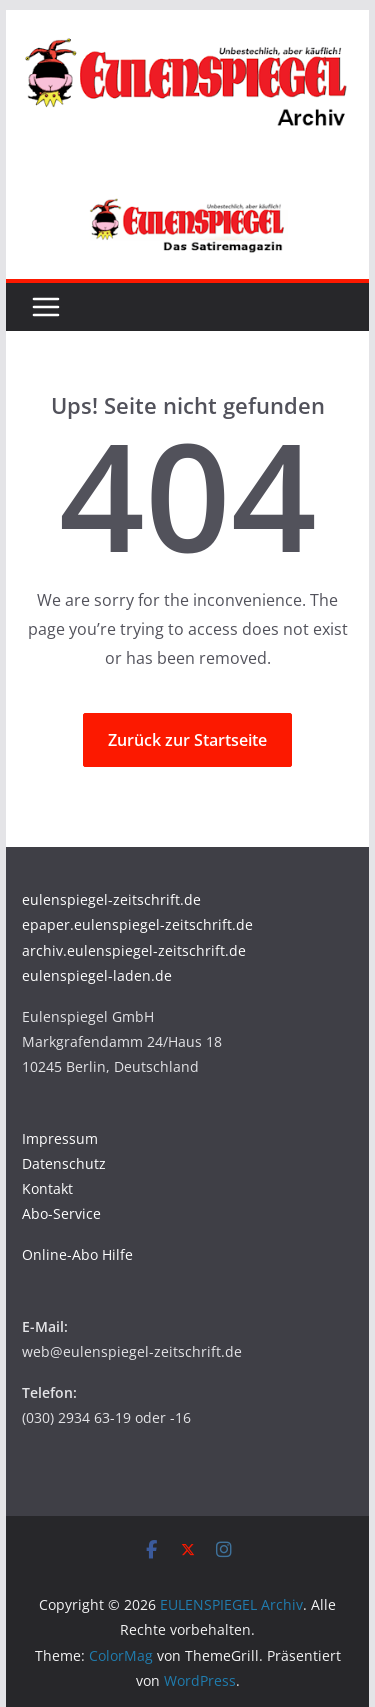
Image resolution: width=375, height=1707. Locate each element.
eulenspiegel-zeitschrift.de (111, 899)
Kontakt (47, 1188)
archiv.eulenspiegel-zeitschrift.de (134, 950)
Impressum (60, 1138)
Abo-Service (61, 1213)
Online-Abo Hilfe (77, 1254)
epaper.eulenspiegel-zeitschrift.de (137, 924)
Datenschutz (64, 1163)
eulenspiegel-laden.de (97, 975)
